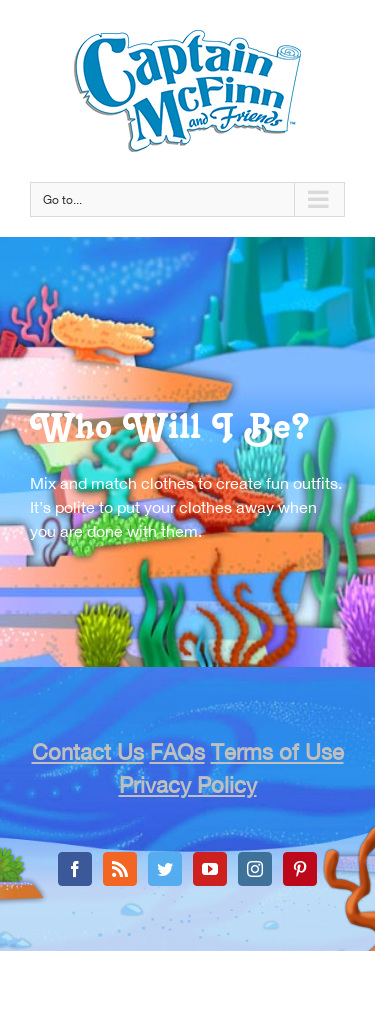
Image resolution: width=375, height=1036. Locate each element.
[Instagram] (255, 869)
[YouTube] (210, 869)
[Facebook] (75, 869)
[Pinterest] (300, 869)
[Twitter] (165, 869)
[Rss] (120, 869)
